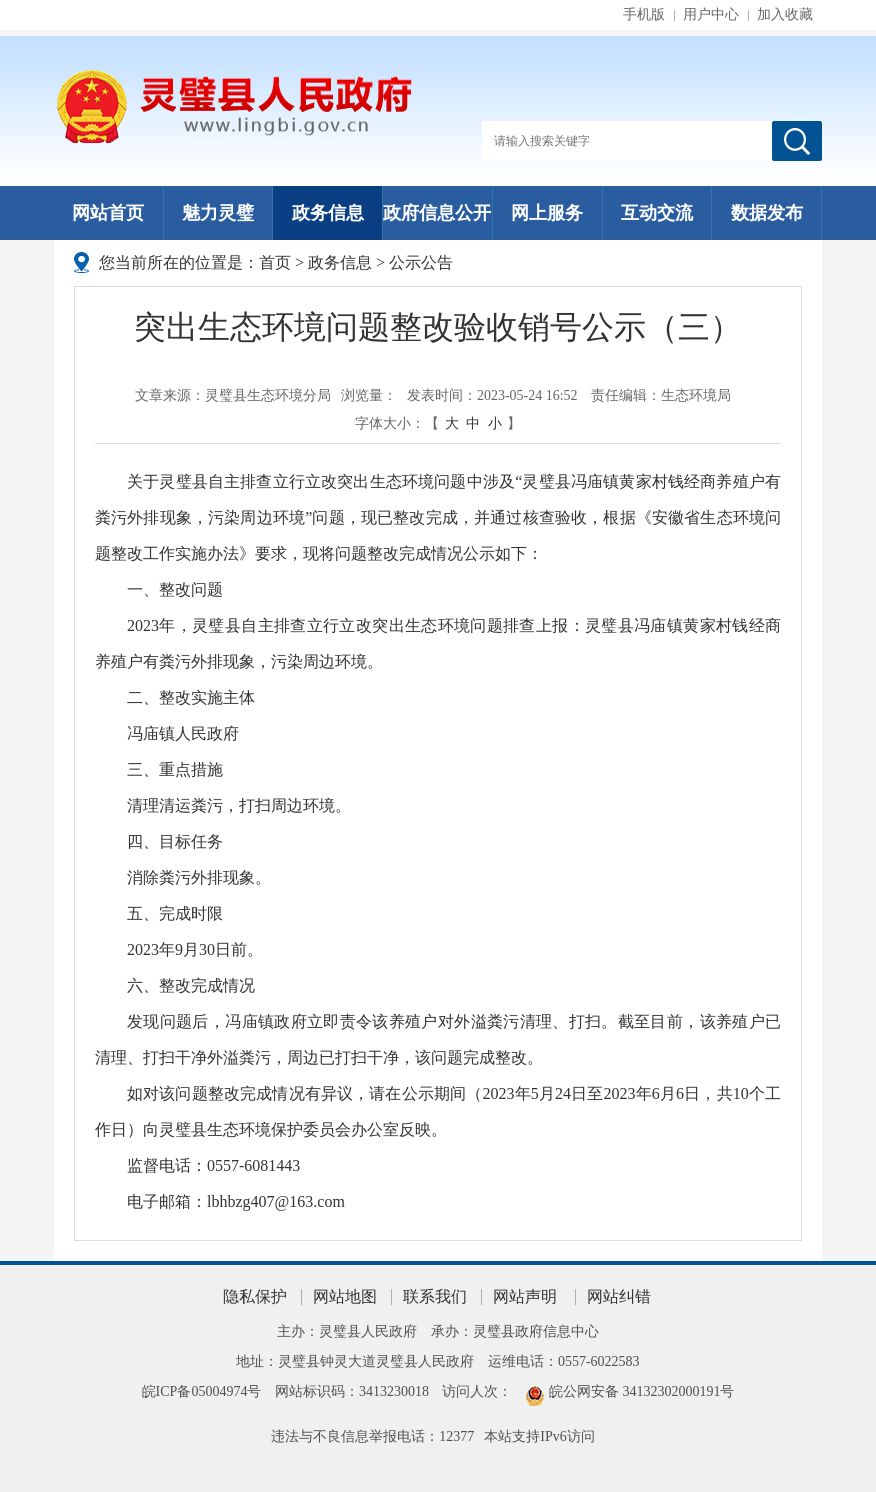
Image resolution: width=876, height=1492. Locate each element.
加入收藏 (785, 14)
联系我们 (435, 1296)
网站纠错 (619, 1296)
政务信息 (328, 213)
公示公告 (421, 262)
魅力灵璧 (218, 213)
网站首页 (108, 213)
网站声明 (525, 1296)
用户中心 (711, 14)
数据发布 (767, 213)
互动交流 (657, 213)
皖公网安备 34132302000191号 (642, 1391)
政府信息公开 (437, 213)
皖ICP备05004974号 (202, 1391)
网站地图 (345, 1296)
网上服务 (547, 213)
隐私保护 (255, 1296)
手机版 (644, 14)
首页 (275, 262)
